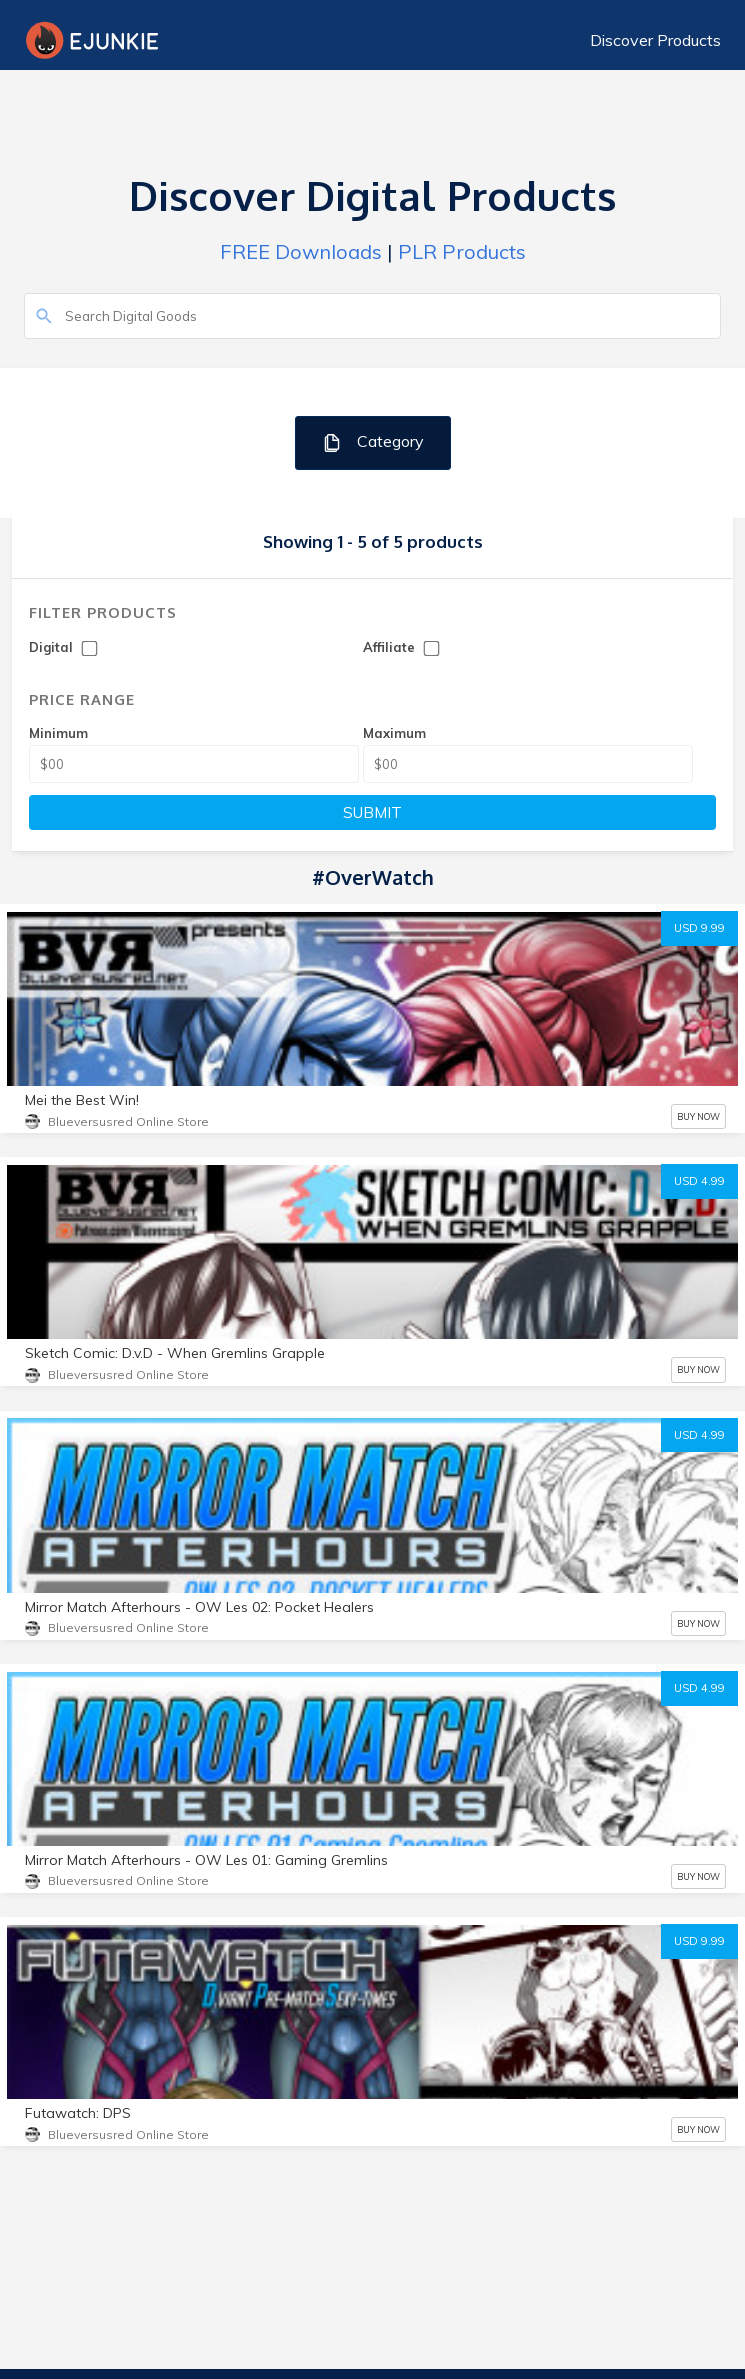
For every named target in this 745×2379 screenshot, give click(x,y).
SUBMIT (372, 812)
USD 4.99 (699, 1181)
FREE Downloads (301, 251)
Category (372, 442)
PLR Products (462, 251)
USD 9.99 (699, 928)
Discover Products (655, 40)
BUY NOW (698, 1116)
